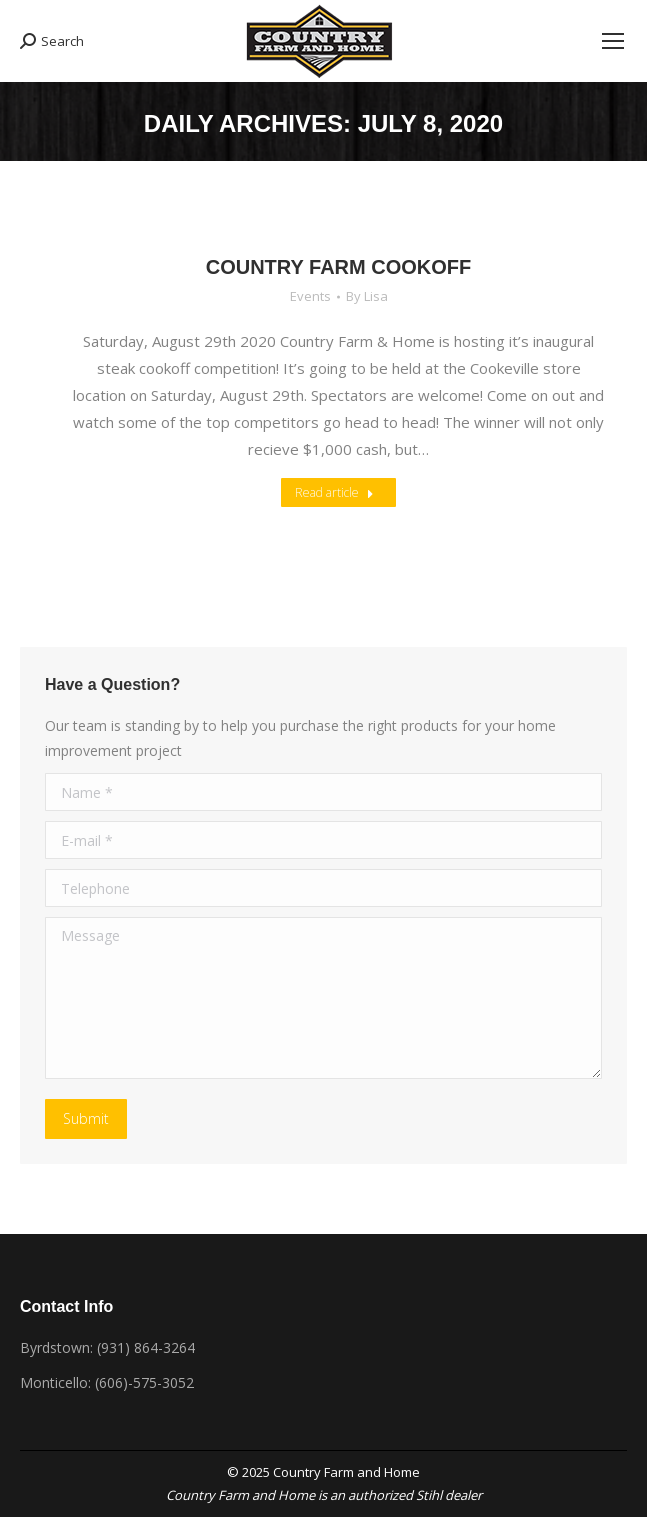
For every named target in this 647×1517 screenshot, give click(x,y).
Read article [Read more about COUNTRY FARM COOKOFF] (334, 492)
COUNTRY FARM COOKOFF (339, 267)
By (367, 296)
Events (310, 296)
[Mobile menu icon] (613, 41)
